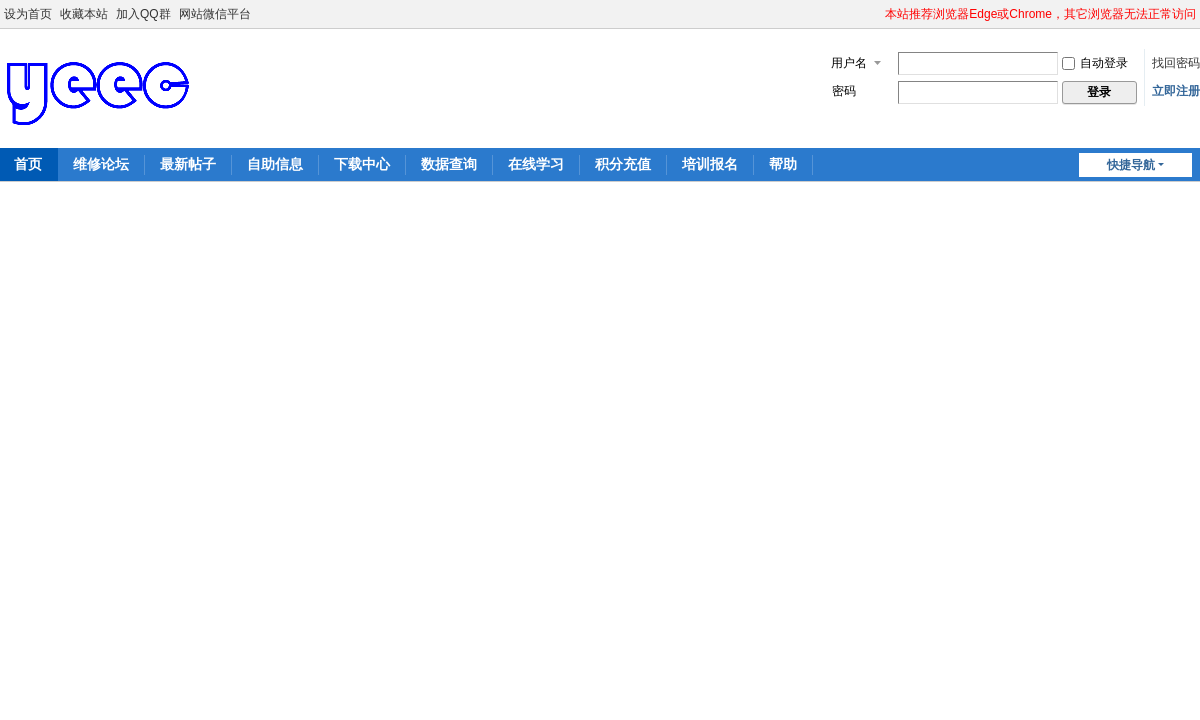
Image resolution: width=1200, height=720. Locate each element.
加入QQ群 (143, 14)
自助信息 (275, 164)
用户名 (849, 63)
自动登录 (1095, 63)
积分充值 (623, 164)
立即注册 (1176, 91)
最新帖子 (188, 164)
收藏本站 (84, 14)
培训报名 (710, 164)
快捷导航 (1131, 165)
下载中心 (362, 164)
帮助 (783, 164)
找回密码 (1176, 63)
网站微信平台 (215, 14)
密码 (844, 91)
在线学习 (536, 164)
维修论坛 (101, 164)
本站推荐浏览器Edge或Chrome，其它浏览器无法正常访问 (1040, 14)
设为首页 (28, 14)
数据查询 (449, 164)
